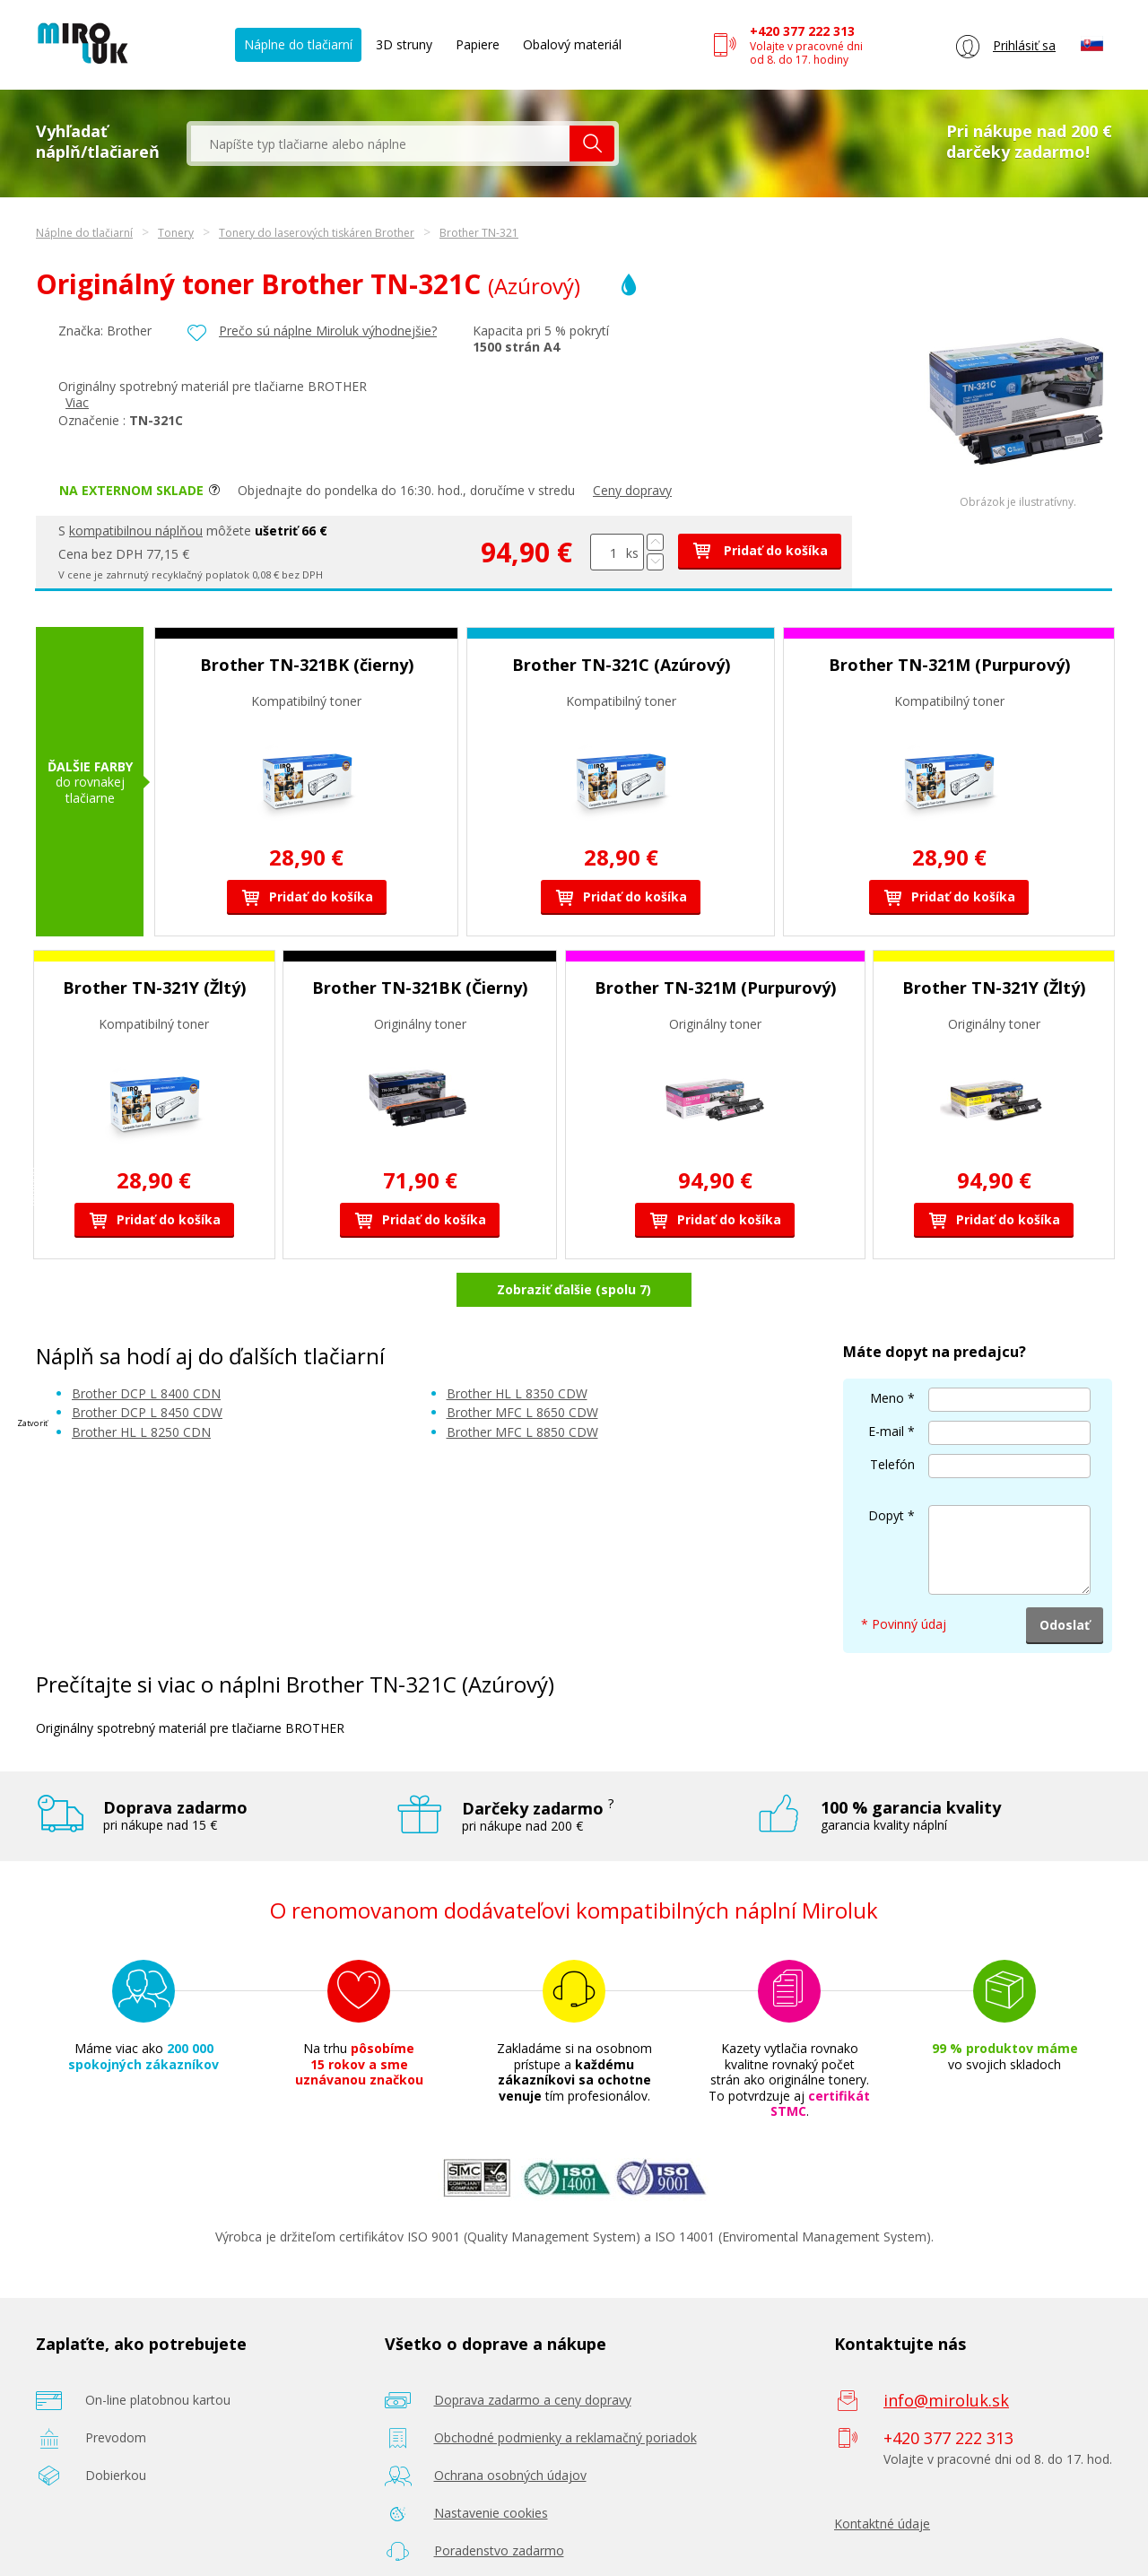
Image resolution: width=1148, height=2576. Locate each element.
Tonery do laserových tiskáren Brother (316, 232)
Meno (887, 1351)
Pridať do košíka (759, 550)
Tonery (176, 232)
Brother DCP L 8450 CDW (147, 1365)
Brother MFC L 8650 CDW (522, 1365)
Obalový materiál (572, 44)
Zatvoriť (32, 1423)
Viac (77, 402)
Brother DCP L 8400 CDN (146, 1345)
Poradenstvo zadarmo (499, 2502)
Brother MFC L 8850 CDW (522, 1384)
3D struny (404, 44)
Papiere (478, 44)
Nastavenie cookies (491, 2465)
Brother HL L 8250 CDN (141, 1384)
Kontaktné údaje (882, 2476)
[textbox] (380, 143)
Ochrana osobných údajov (510, 2427)
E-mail (886, 1384)
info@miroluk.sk (946, 2352)
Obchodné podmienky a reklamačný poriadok (565, 2389)
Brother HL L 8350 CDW (517, 1345)
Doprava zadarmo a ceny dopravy (532, 2352)
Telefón (892, 1417)
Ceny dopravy (632, 490)
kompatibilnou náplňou (136, 530)
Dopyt (886, 1468)
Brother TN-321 (478, 232)
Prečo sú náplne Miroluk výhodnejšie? (328, 330)
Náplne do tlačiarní (298, 44)
